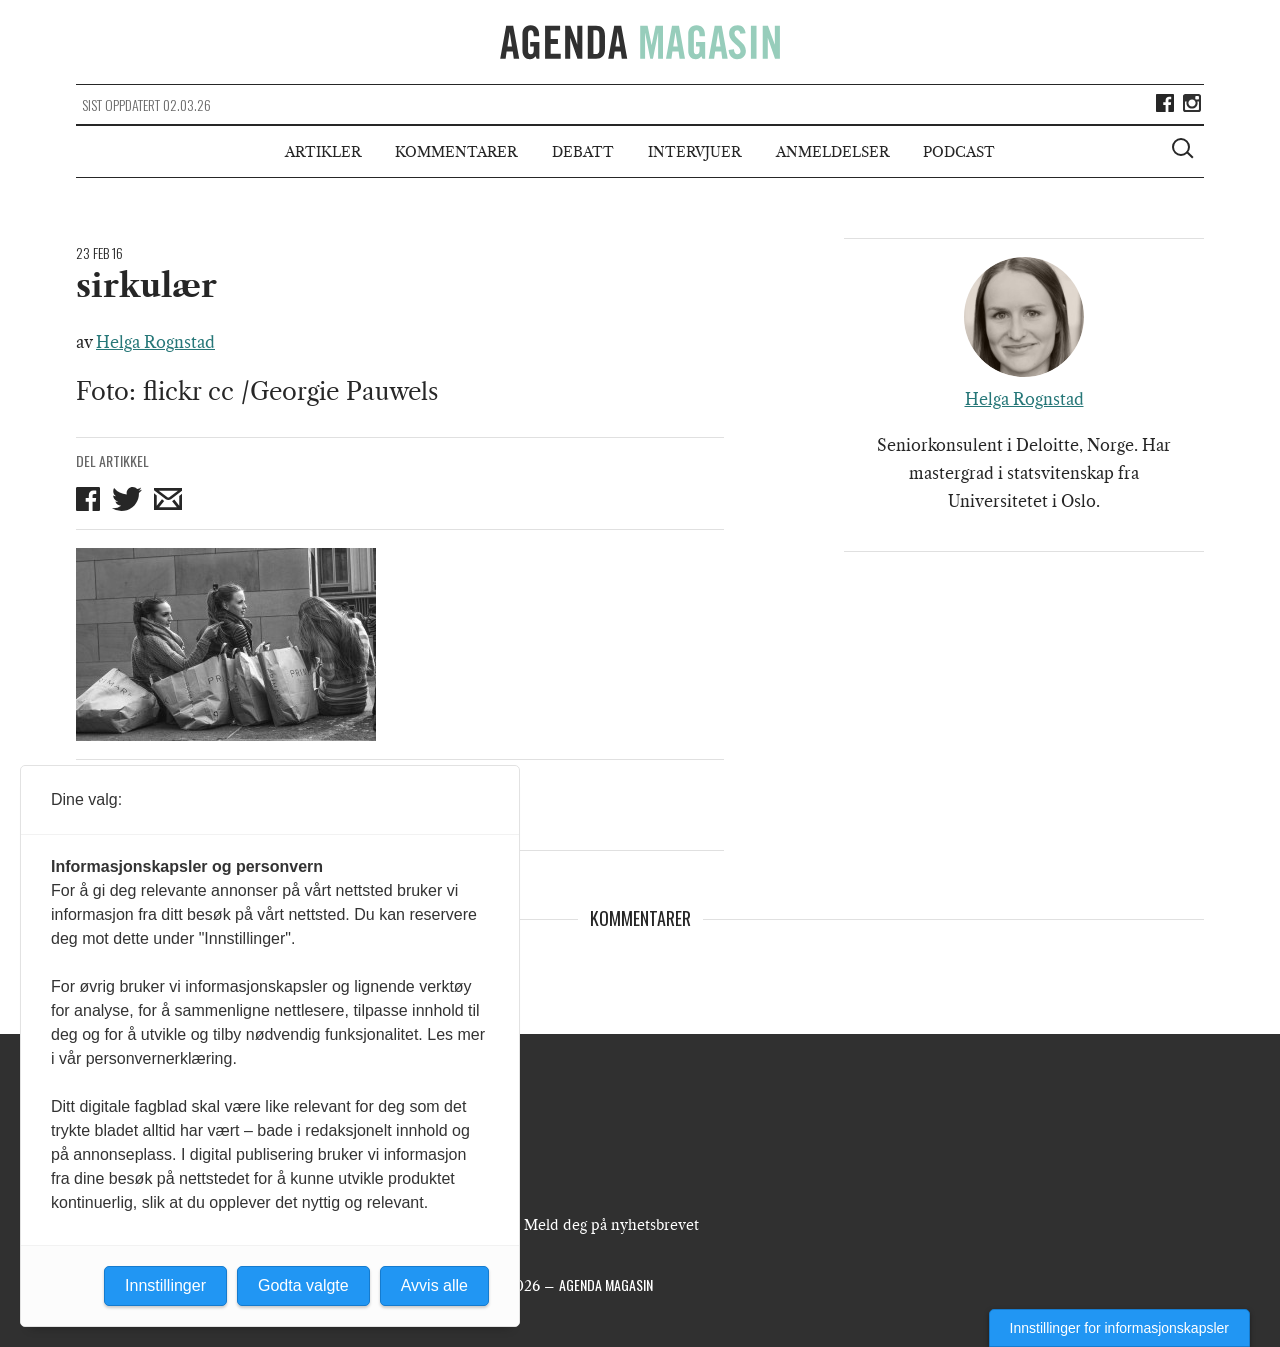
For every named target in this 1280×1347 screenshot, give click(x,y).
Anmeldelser (832, 152)
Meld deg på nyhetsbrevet (611, 1225)
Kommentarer (456, 152)
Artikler (323, 152)
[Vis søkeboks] (1185, 151)
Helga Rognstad (155, 342)
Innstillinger (165, 1285)
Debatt (583, 152)
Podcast (959, 152)
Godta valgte (303, 1285)
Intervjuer (694, 152)
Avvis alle (434, 1285)
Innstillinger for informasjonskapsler (1119, 1328)
